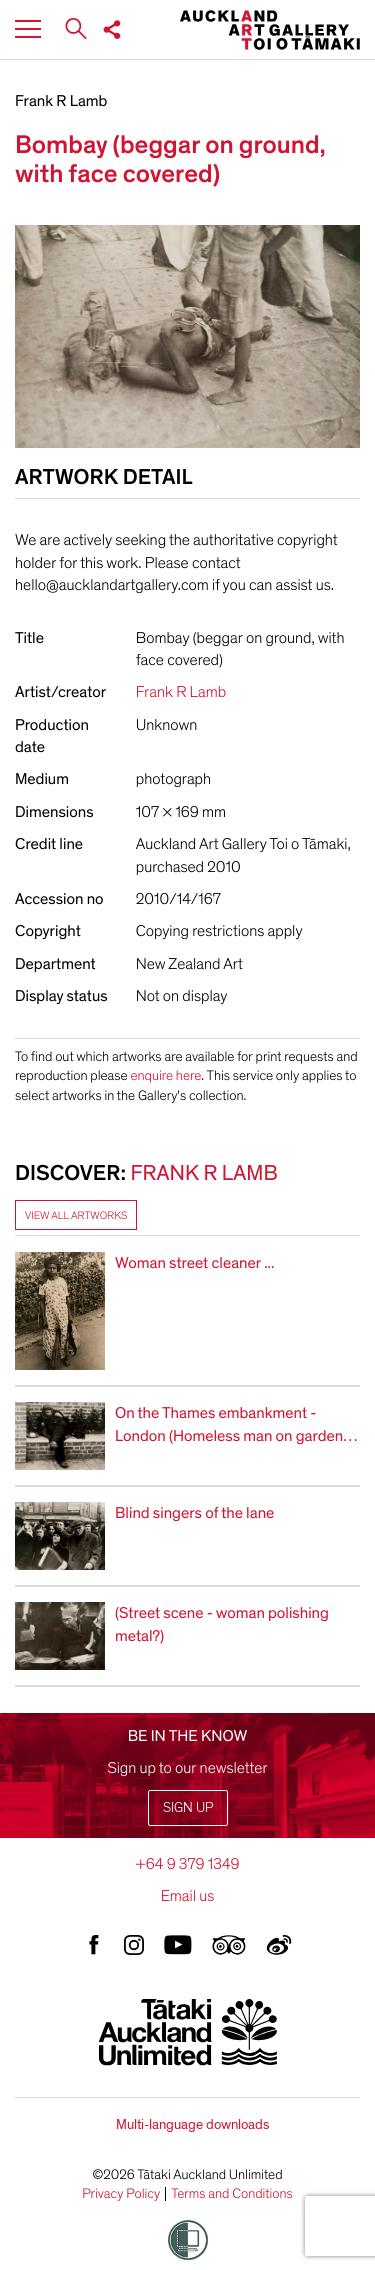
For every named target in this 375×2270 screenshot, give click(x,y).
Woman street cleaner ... (194, 1263)
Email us (188, 1896)
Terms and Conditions (232, 2194)
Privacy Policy (121, 2194)
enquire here (165, 1075)
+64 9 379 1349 (187, 1864)
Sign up (188, 1807)
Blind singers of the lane (194, 1513)
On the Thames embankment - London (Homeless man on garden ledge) (229, 1435)
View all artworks (76, 1215)
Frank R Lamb (61, 101)
